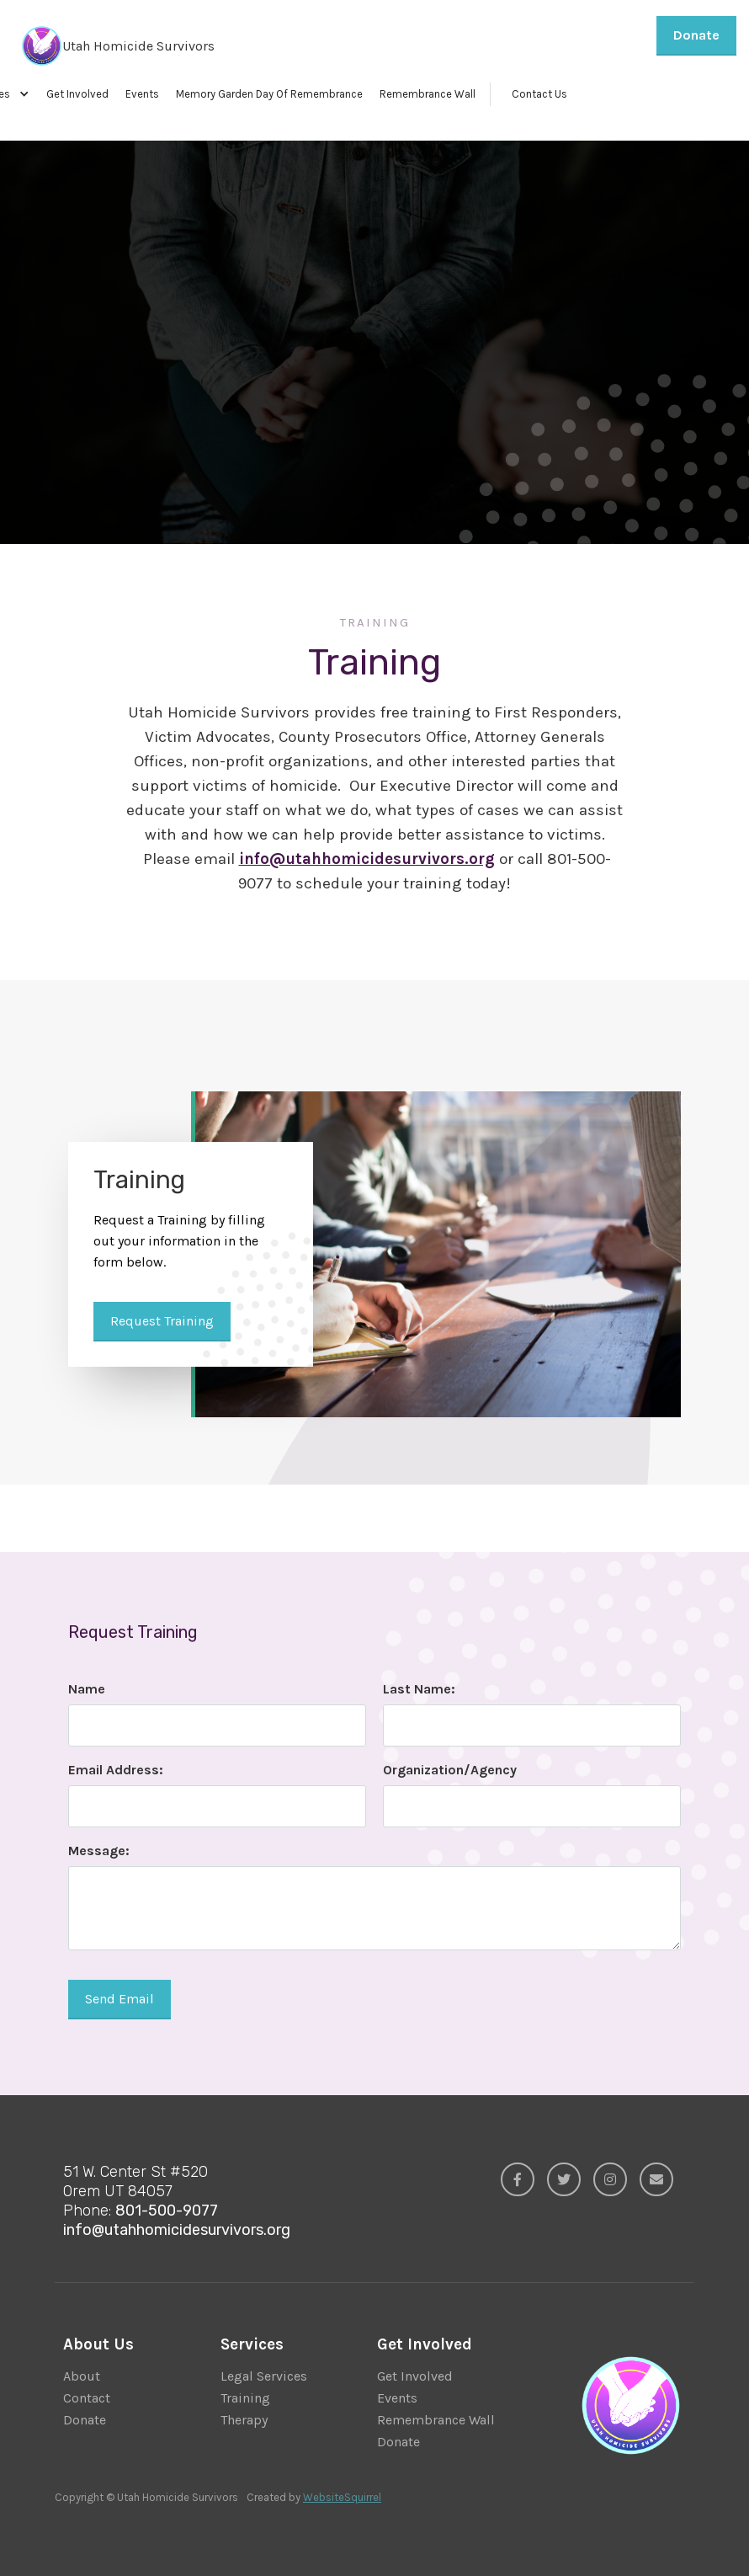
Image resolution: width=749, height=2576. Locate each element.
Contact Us (539, 94)
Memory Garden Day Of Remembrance (269, 94)
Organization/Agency (450, 1770)
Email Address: (115, 1770)
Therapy (244, 2420)
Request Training (153, 339)
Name (86, 1689)
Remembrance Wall (427, 94)
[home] (114, 46)
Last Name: (419, 1689)
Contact (86, 2398)
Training (245, 2398)
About (81, 2376)
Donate (696, 35)
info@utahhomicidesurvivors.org (176, 2230)
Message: (99, 1851)
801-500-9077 (166, 2210)
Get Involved (77, 94)
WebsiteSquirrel (342, 2497)
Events (142, 94)
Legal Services (263, 2376)
